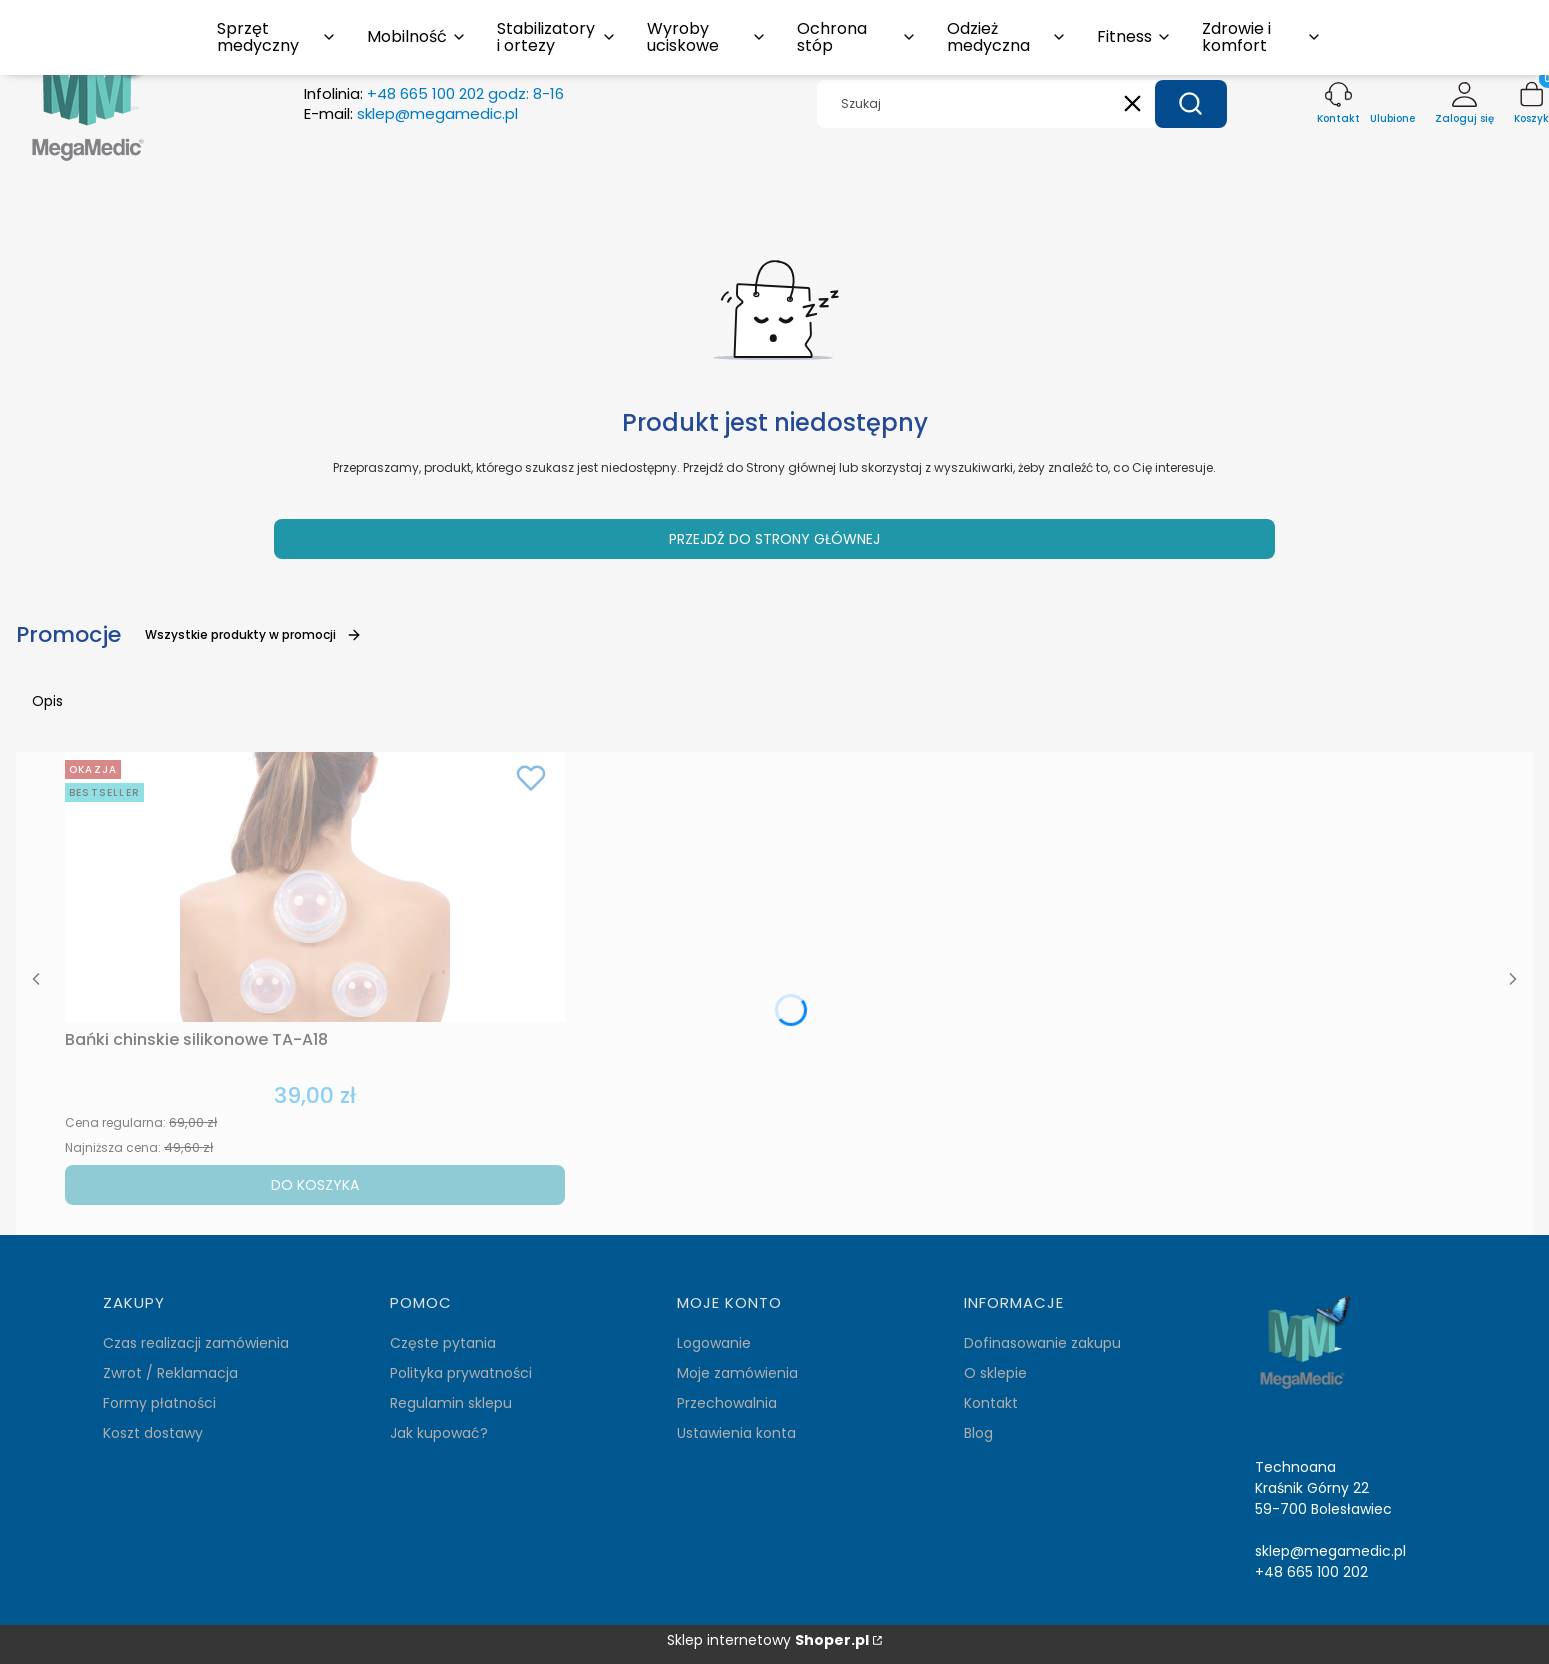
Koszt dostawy (153, 1433)
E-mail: (411, 114)
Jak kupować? (439, 1433)
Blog (978, 1433)
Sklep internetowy (768, 1640)
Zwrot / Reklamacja (170, 1373)
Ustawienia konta (736, 1433)
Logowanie (714, 1343)
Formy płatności (159, 1403)
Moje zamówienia (737, 1373)
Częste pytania (443, 1343)
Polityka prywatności (461, 1373)
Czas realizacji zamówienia (196, 1343)
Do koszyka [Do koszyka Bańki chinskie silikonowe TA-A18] (315, 1185)
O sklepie (995, 1373)
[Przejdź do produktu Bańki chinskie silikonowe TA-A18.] (315, 887)
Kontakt (991, 1403)
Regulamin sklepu (451, 1403)
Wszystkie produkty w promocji (253, 634)
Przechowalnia (727, 1403)
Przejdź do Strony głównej (774, 539)
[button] (1191, 104)
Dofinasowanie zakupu (1042, 1343)
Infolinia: (434, 94)
